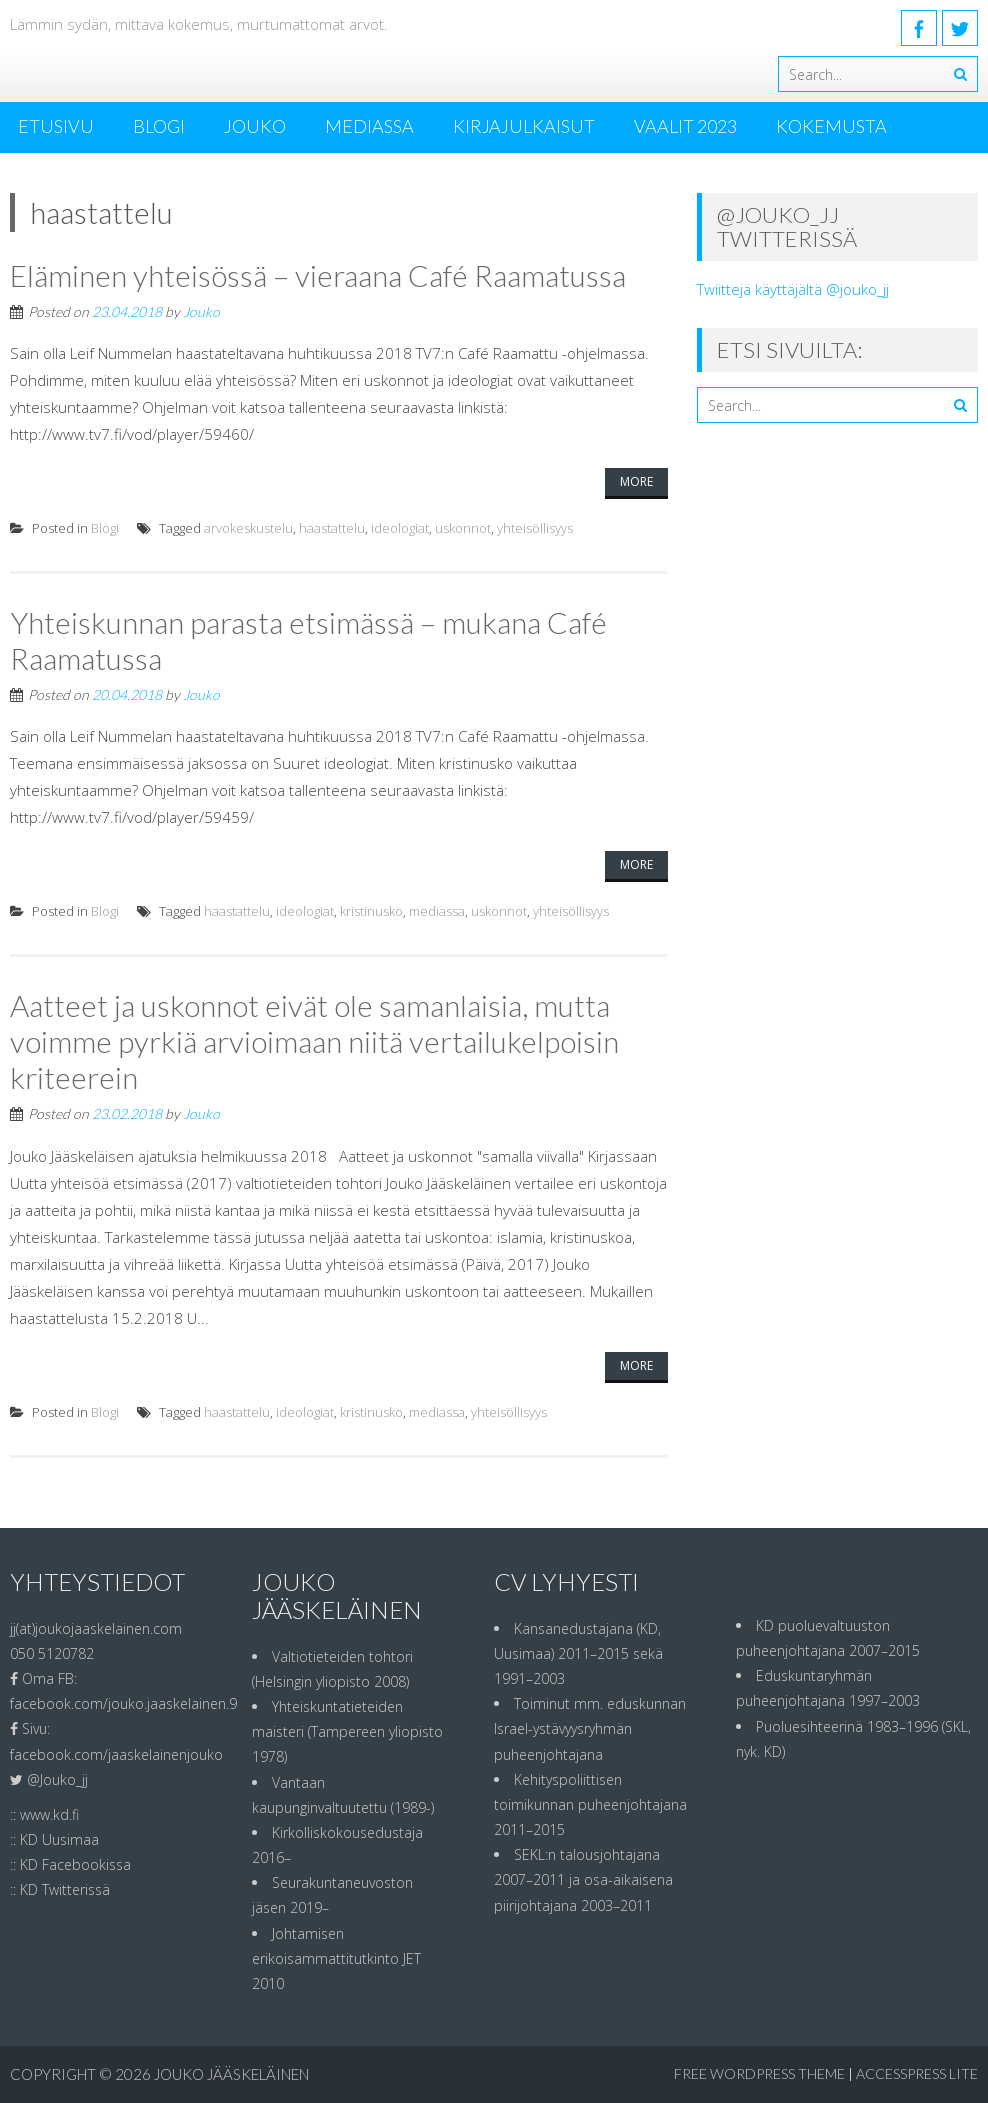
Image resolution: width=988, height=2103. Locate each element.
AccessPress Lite (917, 2073)
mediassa (437, 911)
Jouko (255, 126)
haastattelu (332, 528)
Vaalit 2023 (685, 126)
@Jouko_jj (57, 1779)
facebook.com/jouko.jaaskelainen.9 (123, 1703)
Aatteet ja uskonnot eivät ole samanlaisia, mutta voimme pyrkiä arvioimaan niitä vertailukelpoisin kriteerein (314, 1041)
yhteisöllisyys (535, 528)
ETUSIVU (56, 126)
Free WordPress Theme (759, 2073)
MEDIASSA (369, 126)
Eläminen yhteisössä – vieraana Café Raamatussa (318, 275)
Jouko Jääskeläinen (231, 2074)
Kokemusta (831, 126)
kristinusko (371, 911)
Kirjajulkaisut (524, 126)
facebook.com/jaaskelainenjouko (116, 1754)
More (636, 481)
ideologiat (400, 528)
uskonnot (463, 528)
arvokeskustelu (248, 528)
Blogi (159, 126)
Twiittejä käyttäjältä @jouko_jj (793, 289)
